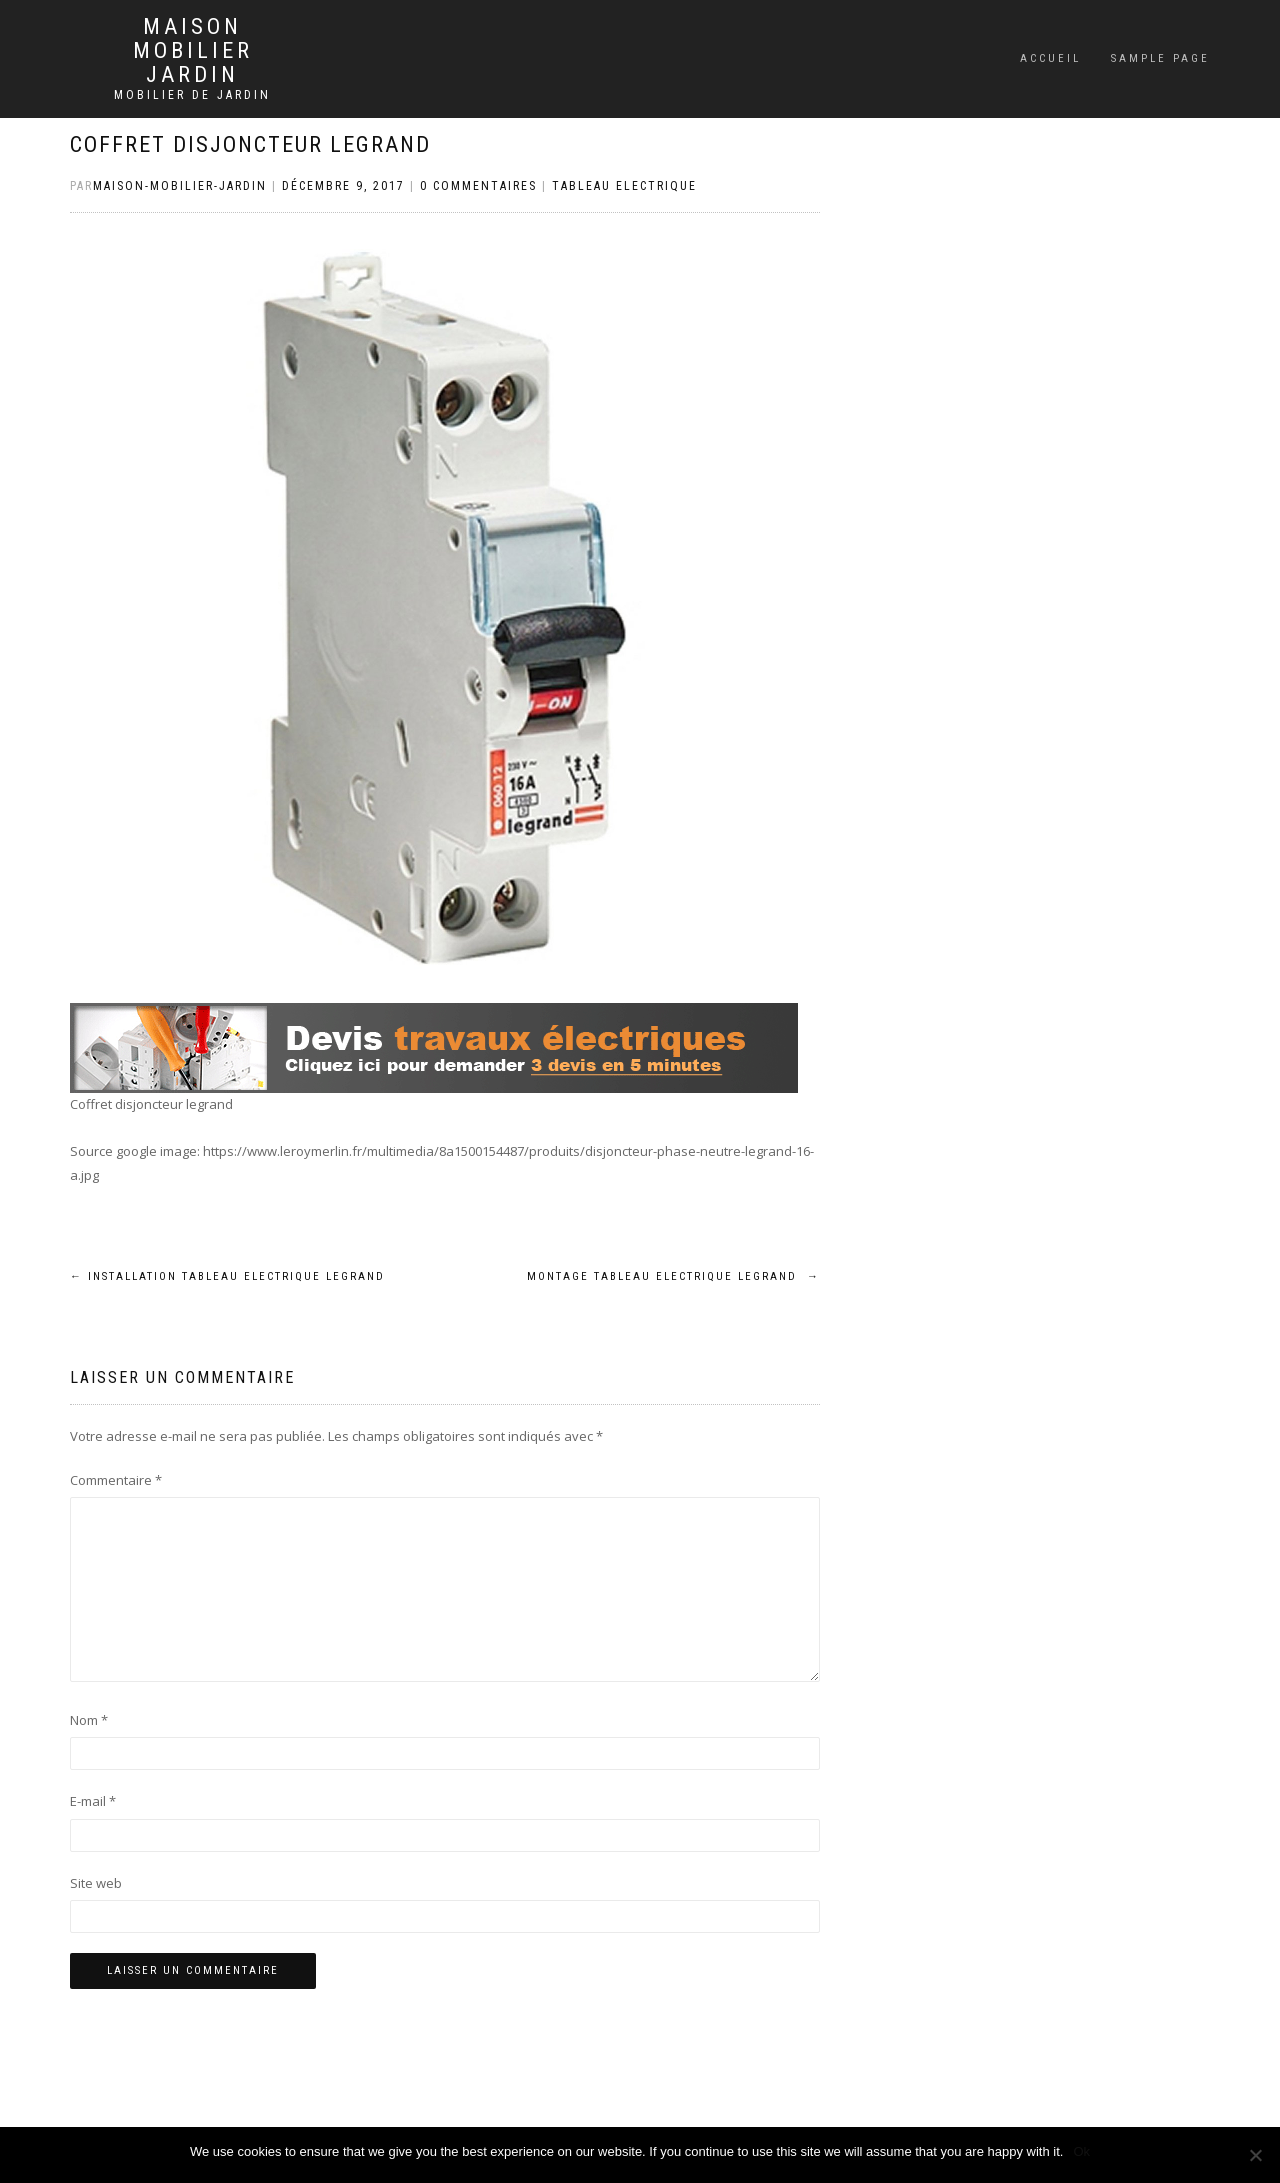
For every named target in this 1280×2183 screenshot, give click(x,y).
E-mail (93, 1801)
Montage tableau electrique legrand (673, 1276)
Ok (1081, 2151)
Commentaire (116, 1480)
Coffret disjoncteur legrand (250, 144)
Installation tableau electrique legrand (227, 1276)
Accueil (1050, 58)
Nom (89, 1720)
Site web (96, 1883)
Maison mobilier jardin (193, 51)
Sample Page (1160, 58)
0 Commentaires (478, 186)
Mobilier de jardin (192, 95)
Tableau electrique (624, 186)
